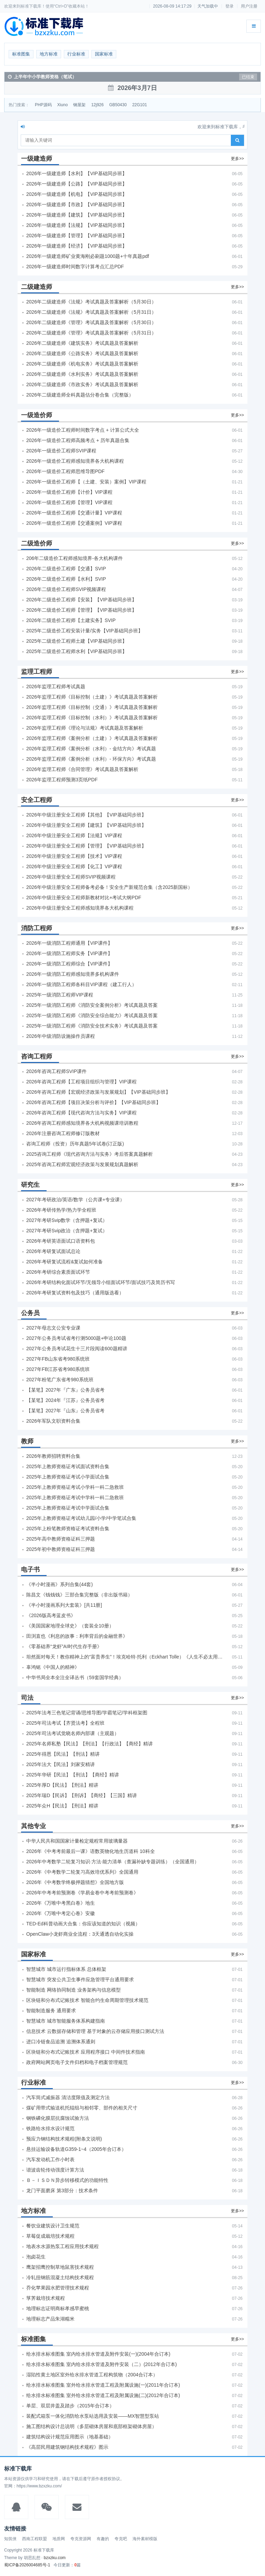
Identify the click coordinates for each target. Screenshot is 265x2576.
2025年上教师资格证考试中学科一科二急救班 (75, 1497)
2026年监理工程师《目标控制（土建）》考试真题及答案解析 (92, 697)
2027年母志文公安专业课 (53, 1328)
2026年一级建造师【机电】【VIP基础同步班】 (76, 194)
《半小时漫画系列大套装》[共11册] (64, 1605)
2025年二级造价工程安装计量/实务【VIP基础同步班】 (84, 630)
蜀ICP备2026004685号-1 (27, 2565)
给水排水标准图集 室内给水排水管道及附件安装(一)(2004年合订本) (98, 2354)
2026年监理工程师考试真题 (55, 686)
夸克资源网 (80, 2538)
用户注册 (249, 6)
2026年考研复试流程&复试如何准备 (64, 1261)
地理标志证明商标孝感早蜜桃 (57, 2308)
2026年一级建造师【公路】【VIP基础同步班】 (76, 184)
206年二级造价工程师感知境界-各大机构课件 (74, 558)
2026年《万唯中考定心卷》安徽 (60, 1913)
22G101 (139, 104)
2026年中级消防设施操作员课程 (60, 1036)
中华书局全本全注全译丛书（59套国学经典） (75, 1677)
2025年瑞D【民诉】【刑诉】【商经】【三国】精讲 (81, 1795)
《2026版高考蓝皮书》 (51, 1615)
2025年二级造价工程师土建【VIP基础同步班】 (76, 641)
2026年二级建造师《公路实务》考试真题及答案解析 (82, 353)
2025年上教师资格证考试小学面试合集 (67, 1477)
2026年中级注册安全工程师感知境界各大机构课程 (80, 908)
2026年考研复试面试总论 (53, 1251)
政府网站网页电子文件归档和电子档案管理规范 (77, 2062)
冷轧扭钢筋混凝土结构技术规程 (60, 2277)
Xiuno (62, 104)
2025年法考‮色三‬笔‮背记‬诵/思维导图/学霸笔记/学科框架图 (86, 1712)
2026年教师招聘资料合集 (53, 1456)
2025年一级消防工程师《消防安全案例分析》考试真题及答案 (92, 1005)
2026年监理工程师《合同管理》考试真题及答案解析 (82, 769)
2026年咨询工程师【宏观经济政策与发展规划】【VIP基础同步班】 (98, 1092)
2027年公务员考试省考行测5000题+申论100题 (76, 1338)
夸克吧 (121, 2538)
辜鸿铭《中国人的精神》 (52, 1667)
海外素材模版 (144, 2538)
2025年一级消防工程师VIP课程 (59, 995)
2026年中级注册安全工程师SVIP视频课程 (71, 877)
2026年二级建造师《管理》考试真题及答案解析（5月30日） (91, 322)
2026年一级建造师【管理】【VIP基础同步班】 (76, 235)
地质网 (58, 2538)
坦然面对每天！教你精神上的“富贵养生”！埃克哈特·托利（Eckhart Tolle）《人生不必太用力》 (124, 1657)
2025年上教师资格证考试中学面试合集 (67, 1508)
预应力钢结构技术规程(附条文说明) (64, 2139)
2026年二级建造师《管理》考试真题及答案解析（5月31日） (91, 332)
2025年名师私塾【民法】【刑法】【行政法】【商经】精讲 (89, 1743)
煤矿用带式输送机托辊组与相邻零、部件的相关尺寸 (81, 2108)
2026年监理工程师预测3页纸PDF (62, 779)
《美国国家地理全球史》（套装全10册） (70, 1625)
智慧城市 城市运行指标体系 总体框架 (66, 1969)
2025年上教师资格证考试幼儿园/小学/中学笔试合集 (81, 1518)
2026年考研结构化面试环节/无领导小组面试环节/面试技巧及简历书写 (100, 1282)
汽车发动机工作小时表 (50, 2159)
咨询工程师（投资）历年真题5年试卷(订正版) (75, 1143)
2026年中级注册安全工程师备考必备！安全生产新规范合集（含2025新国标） (109, 887)
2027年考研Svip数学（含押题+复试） (66, 1220)
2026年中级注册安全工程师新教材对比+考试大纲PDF (83, 897)
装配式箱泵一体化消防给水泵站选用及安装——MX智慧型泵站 (92, 2416)
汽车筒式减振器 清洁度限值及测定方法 (68, 2097)
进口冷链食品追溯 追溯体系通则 (60, 2041)
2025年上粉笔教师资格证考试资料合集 (67, 1528)
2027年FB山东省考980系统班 (58, 1359)
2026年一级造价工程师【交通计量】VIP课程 (74, 512)
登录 (229, 6)
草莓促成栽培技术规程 (50, 2236)
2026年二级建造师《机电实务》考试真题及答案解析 (82, 364)
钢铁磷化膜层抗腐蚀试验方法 (57, 2118)
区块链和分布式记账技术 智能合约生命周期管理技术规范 (87, 2000)
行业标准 (76, 54)
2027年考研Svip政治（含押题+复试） (66, 1230)
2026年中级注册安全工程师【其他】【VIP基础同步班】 (86, 815)
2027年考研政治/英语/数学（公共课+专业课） (75, 1199)
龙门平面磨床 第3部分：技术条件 (62, 2190)
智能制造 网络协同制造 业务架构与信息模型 (73, 1990)
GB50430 (118, 104)
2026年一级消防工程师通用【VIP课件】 (69, 943)
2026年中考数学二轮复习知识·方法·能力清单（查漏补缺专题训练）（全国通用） (112, 1861)
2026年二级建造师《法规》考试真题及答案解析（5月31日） (91, 312)
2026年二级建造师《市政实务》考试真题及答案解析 (82, 384)
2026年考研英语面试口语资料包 (60, 1241)
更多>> (237, 158)
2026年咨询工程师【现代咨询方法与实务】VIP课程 (81, 1112)
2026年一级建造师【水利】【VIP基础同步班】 (76, 173)
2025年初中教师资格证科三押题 (60, 1549)
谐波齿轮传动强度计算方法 (55, 2170)
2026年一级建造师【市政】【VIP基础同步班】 (76, 204)
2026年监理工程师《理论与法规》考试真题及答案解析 (84, 728)
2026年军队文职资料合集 (53, 1421)
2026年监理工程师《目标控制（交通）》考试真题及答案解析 (92, 707)
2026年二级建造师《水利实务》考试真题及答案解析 (82, 374)
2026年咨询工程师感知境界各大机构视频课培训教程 (82, 1123)
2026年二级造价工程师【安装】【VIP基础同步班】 (81, 599)
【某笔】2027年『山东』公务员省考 (65, 1410)
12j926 (97, 104)
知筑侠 (10, 2538)
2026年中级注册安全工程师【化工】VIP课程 (74, 866)
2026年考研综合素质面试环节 (58, 1272)
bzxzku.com (55, 2557)
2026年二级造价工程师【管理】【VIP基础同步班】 (81, 610)
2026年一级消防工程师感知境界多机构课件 (72, 974)
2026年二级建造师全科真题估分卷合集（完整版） (80, 395)
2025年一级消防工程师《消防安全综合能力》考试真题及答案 (92, 1015)
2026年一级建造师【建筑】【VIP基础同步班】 (76, 215)
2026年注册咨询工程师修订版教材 (63, 1133)
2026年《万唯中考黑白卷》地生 (60, 1903)
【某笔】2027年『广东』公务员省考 (65, 1390)
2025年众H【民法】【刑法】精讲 (62, 1805)
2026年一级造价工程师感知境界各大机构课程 (75, 461)
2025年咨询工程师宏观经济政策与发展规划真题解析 (82, 1164)
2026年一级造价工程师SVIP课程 (61, 450)
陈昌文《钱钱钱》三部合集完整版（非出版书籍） (79, 1594)
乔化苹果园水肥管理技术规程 (57, 2288)
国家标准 (104, 54)
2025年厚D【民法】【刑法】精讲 (62, 1785)
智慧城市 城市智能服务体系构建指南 (65, 2021)
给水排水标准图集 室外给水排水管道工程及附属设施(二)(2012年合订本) (103, 2395)
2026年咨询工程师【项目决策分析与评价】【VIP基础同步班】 (93, 1102)
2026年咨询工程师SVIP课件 (56, 1071)
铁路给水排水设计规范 (50, 2128)
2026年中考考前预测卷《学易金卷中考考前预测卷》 (82, 1892)
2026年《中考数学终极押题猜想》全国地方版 (75, 1882)
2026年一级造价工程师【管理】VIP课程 (69, 502)
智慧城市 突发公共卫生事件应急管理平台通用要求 (80, 1979)
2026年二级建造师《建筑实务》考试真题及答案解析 (82, 343)
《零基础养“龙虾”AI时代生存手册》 (64, 1646)
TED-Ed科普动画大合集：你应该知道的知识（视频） (83, 1923)
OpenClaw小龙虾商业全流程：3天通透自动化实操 (80, 1934)
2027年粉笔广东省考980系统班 (60, 1379)
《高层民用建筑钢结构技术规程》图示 (67, 2447)
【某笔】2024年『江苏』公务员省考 (65, 1400)
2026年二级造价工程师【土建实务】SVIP (71, 620)
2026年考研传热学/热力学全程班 (61, 1210)
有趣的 (103, 2538)
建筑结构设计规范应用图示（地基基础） (69, 2436)
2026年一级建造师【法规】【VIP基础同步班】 (76, 225)
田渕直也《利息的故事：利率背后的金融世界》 (77, 1636)
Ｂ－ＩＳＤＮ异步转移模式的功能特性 (67, 2180)
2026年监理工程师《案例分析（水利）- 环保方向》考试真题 (91, 759)
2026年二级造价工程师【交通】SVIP (66, 568)
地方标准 (49, 54)
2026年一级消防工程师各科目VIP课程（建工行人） (81, 984)
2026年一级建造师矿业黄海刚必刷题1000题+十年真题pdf (87, 256)
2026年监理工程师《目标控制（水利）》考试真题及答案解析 (92, 717)
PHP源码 (43, 104)
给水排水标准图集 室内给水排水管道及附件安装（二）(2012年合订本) (101, 2364)
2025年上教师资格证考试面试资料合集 (67, 1466)
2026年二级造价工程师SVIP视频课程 (66, 589)
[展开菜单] (253, 26)
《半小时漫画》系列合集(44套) (59, 1584)
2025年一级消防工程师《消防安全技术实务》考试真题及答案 (92, 1026)
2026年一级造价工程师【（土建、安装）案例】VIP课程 (86, 481)
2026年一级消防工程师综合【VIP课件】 (69, 963)
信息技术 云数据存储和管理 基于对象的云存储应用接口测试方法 (95, 2031)
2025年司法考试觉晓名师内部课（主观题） (72, 1733)
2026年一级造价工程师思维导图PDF (65, 471)
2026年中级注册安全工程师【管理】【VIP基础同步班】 (86, 846)
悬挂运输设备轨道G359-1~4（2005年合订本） (76, 2149)
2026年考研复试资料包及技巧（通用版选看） (75, 1292)
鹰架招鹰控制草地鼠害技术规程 (60, 2267)
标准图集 (21, 54)
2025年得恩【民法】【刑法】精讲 (63, 1754)
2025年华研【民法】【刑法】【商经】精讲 (72, 1774)
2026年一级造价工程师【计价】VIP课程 (69, 492)
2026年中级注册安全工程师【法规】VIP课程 (74, 835)
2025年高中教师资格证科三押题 (60, 1539)
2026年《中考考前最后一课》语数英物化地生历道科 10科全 (90, 1851)
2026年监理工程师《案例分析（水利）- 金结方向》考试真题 (91, 748)
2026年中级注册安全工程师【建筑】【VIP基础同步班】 (86, 825)
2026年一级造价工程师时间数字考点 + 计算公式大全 (82, 430)
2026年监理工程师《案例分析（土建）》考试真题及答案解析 (92, 738)
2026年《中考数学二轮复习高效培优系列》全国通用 (82, 1872)
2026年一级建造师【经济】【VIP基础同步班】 (76, 246)
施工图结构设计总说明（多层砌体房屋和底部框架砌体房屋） (91, 2426)
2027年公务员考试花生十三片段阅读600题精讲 (76, 1348)
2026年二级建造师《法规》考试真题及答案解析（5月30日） (91, 301)
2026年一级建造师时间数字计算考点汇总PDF (75, 266)
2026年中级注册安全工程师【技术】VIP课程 (74, 856)
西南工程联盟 (34, 2538)
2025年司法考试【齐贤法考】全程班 (65, 1723)
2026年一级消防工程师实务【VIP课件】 (69, 953)
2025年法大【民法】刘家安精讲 (60, 1764)
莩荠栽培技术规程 (45, 2298)
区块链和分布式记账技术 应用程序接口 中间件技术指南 (85, 2052)
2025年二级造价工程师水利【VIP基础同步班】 (76, 651)
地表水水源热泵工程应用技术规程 (62, 2246)
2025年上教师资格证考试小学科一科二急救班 (75, 1487)
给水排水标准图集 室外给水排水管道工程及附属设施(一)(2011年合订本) (103, 2385)
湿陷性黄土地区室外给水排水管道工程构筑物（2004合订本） (92, 2374)
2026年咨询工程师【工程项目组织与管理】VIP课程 (81, 1081)
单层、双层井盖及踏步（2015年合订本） (70, 2405)
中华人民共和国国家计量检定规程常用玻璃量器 (77, 1841)
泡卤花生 (36, 2256)
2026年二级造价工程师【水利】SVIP (66, 579)
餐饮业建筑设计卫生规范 (52, 2225)
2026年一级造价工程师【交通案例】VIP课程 (74, 523)
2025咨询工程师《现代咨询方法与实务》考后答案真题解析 (89, 1154)
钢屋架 (79, 104)
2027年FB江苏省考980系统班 (58, 1369)
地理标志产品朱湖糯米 (50, 2319)
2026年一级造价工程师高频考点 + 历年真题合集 (77, 440)
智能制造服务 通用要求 (51, 2010)
